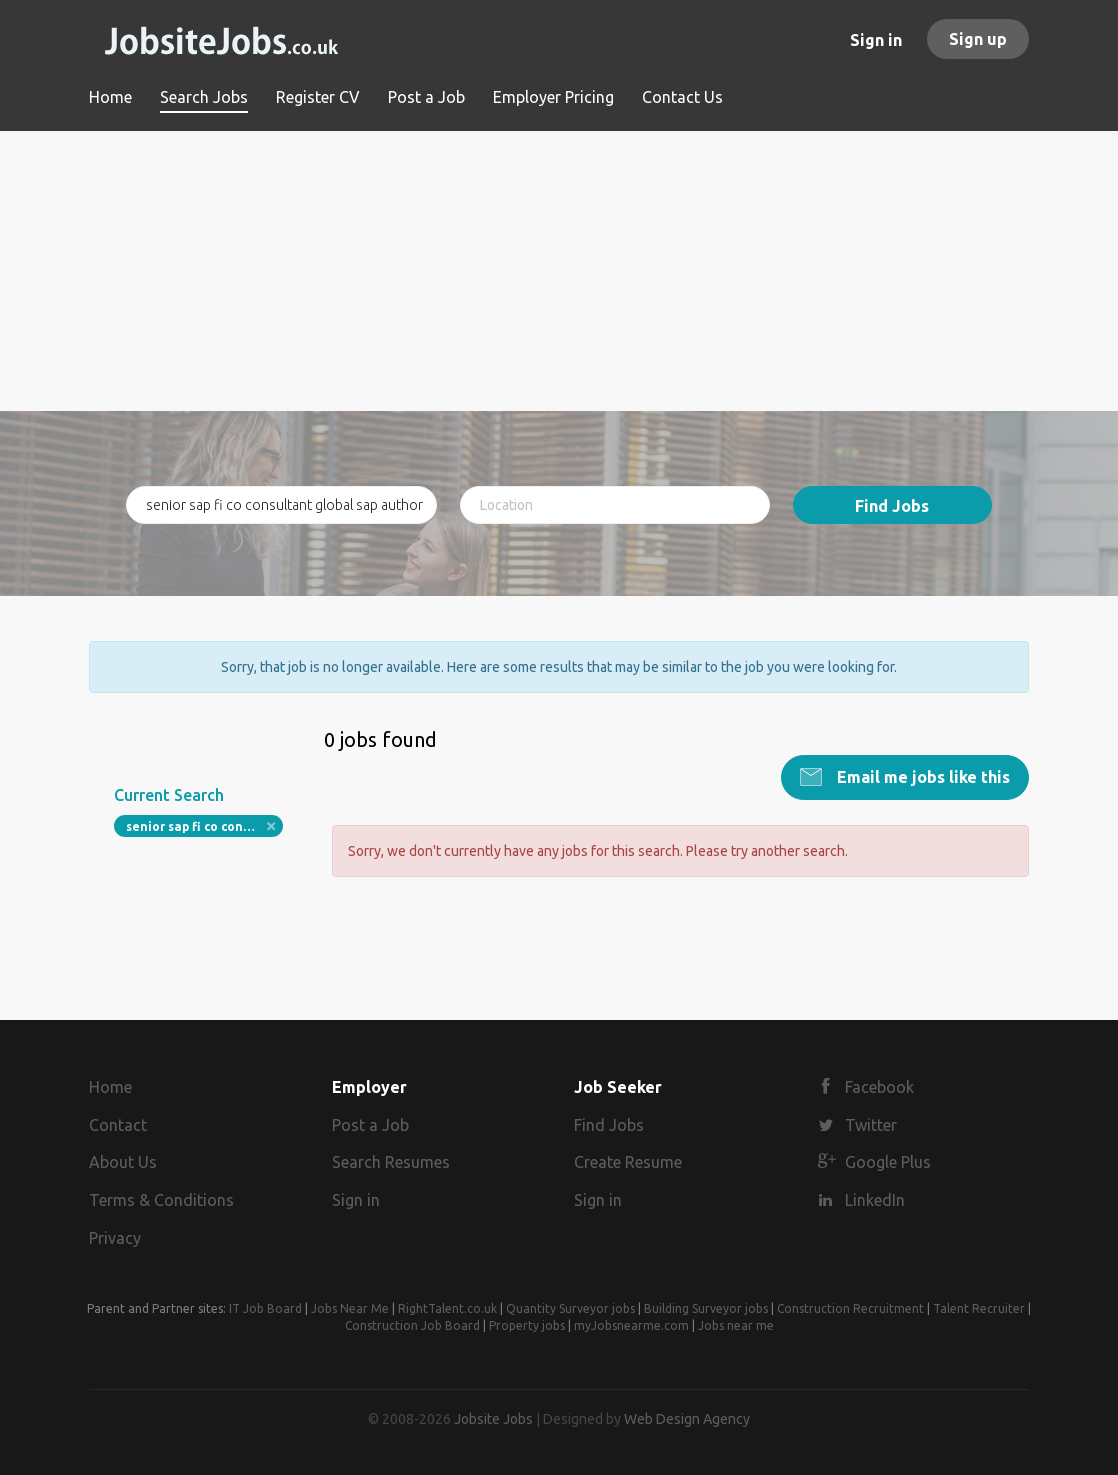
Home (110, 1087)
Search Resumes (391, 1162)
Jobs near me (736, 1325)
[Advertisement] (559, 271)
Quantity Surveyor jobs (570, 1308)
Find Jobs (892, 506)
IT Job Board (265, 1308)
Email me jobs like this (921, 777)
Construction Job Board (412, 1325)
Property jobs (527, 1325)
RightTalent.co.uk (447, 1308)
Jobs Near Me (350, 1308)
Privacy (115, 1238)
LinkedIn (875, 1200)
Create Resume (628, 1162)
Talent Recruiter (979, 1308)
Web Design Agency (687, 1419)
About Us (123, 1162)
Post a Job (370, 1125)
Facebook (879, 1087)
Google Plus (888, 1162)
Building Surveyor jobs (706, 1308)
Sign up (978, 39)
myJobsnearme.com (631, 1325)
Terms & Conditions (161, 1200)
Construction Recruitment (850, 1308)
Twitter (871, 1125)
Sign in (876, 40)
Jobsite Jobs (493, 1419)
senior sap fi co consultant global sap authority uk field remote (204, 826)
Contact (118, 1125)
